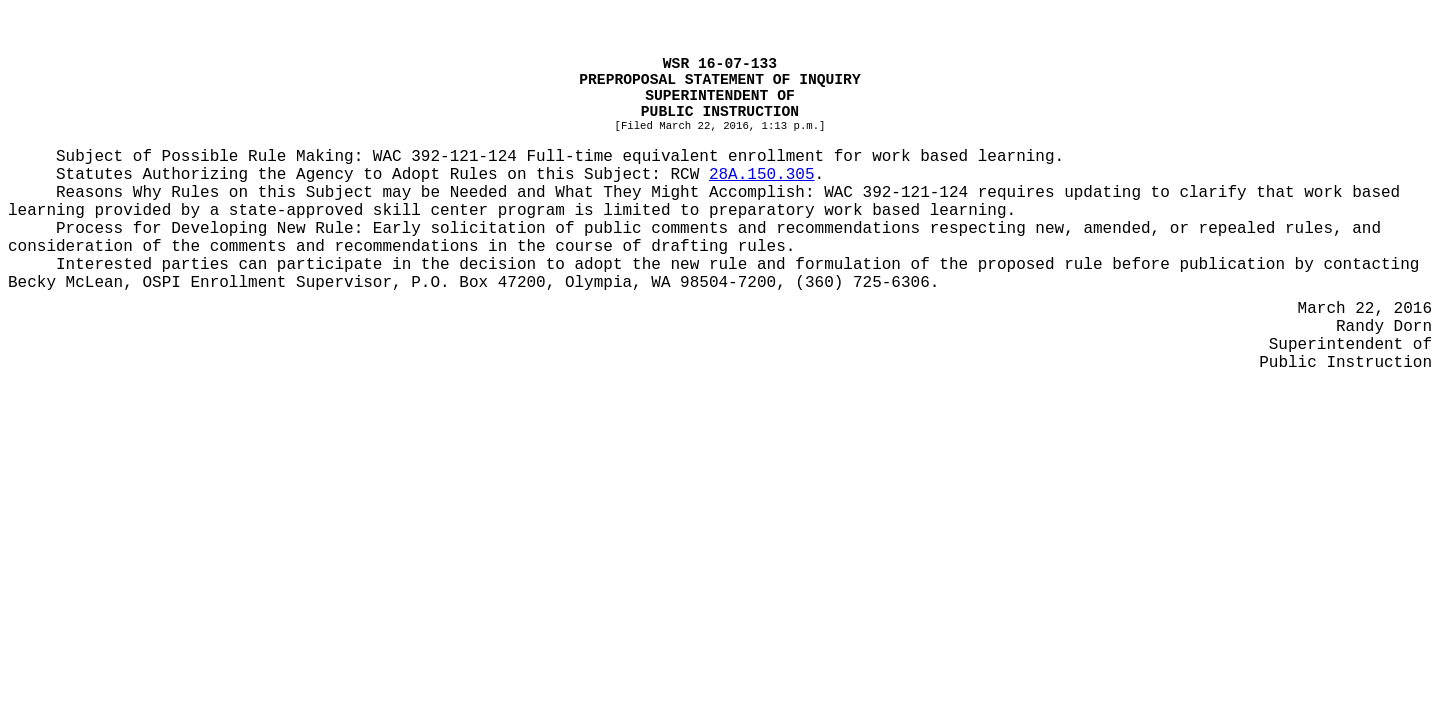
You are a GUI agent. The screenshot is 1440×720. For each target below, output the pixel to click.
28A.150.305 (762, 175)
